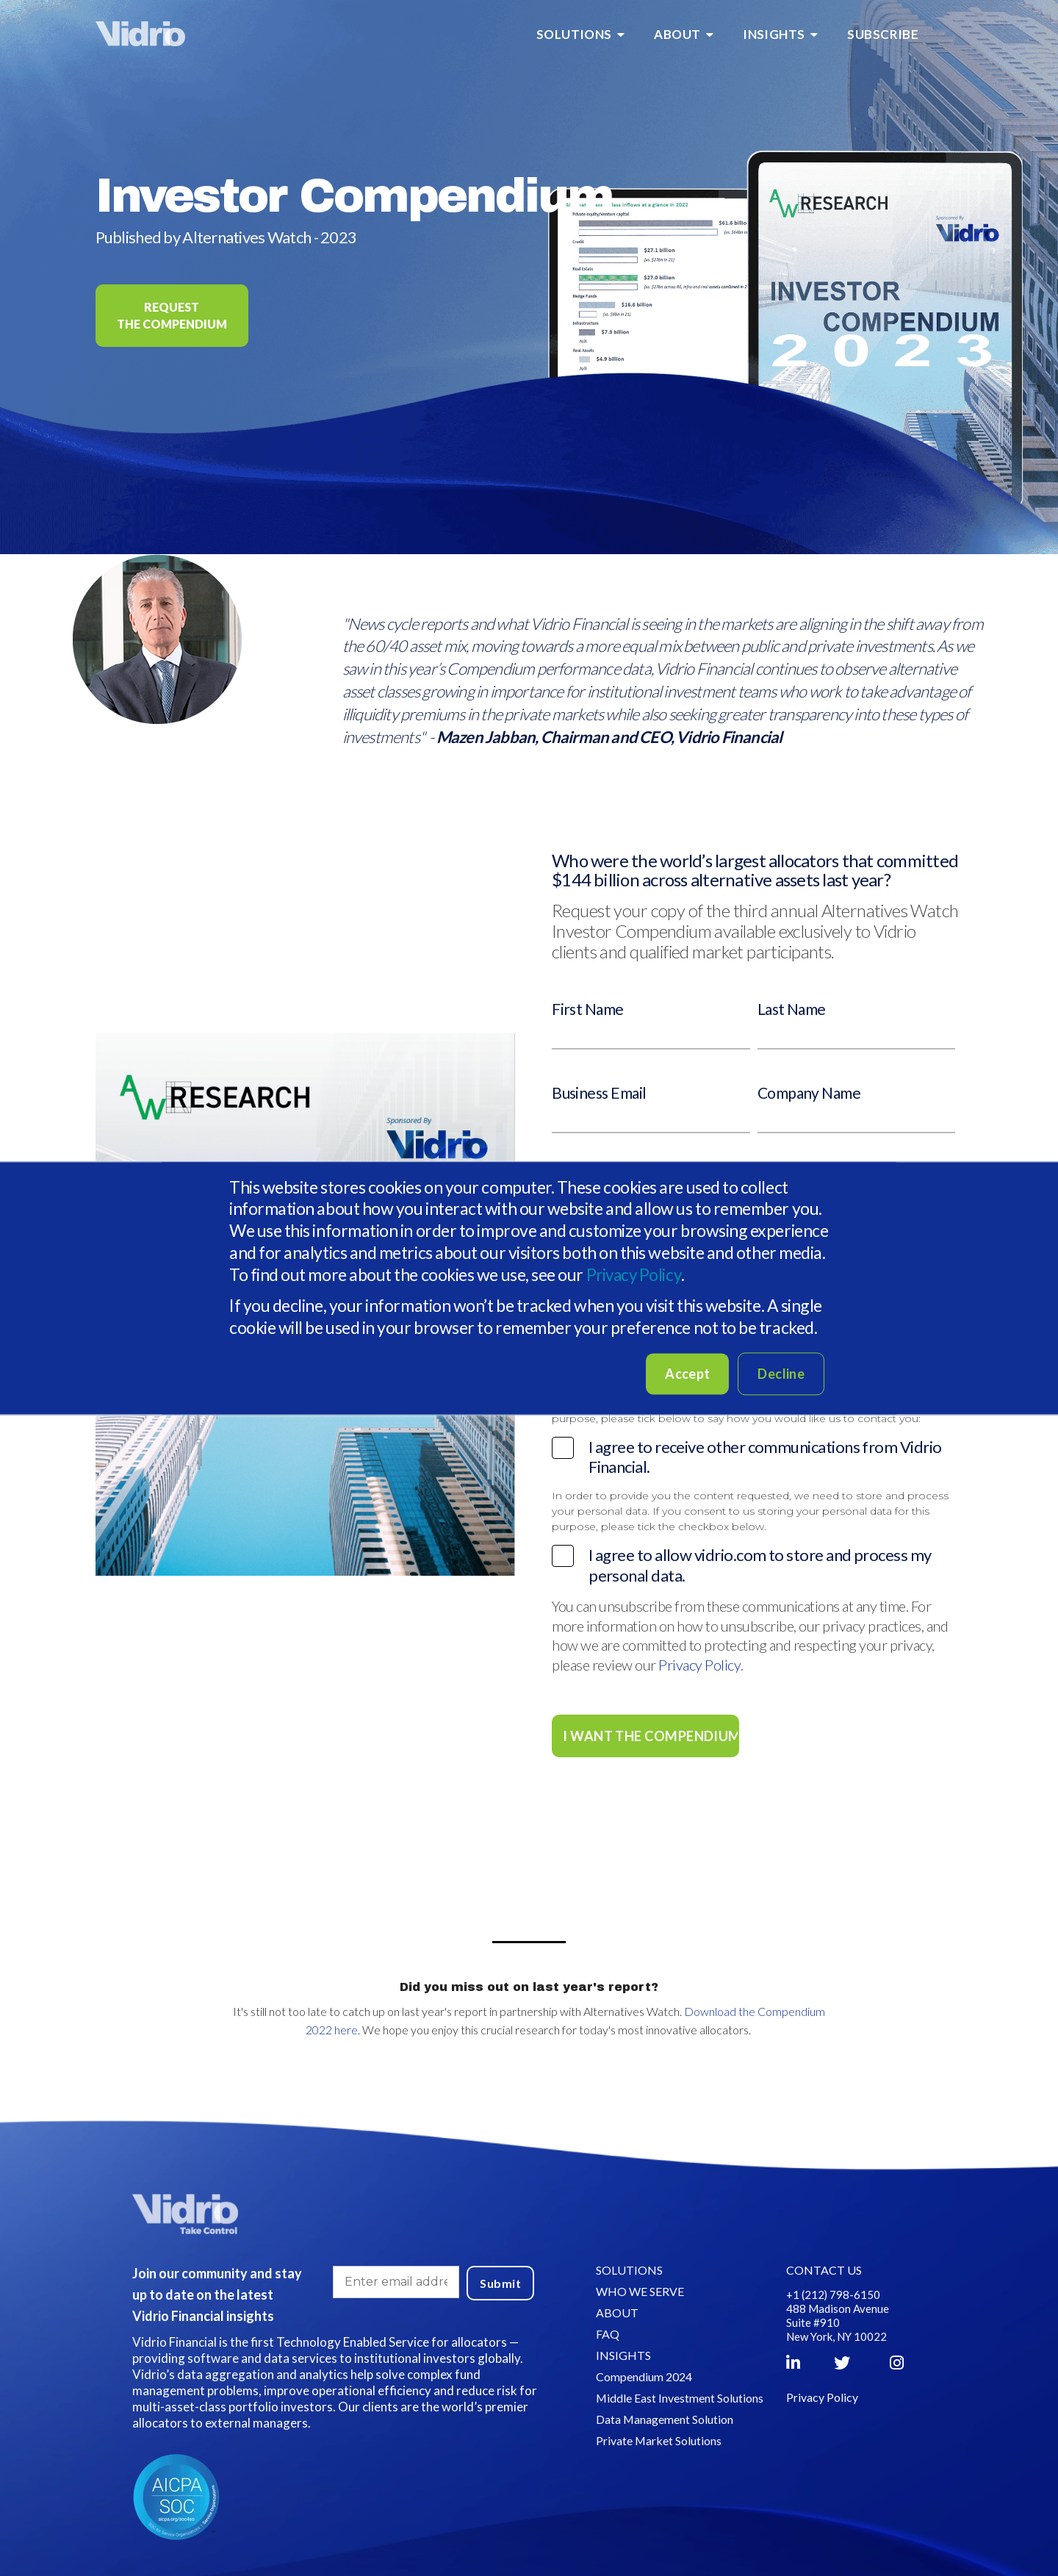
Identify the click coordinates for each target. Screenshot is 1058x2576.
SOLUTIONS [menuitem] (574, 34)
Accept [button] (687, 1374)
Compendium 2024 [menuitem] (643, 2376)
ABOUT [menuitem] (677, 34)
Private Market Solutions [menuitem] (658, 2440)
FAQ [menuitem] (607, 2333)
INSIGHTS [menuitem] (774, 34)
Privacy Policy (635, 1274)
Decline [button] (781, 1374)
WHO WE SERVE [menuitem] (639, 2290)
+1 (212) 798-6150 (833, 2293)
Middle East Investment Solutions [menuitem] (679, 2397)
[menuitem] (947, 34)
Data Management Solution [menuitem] (664, 2418)
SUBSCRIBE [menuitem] (882, 34)
